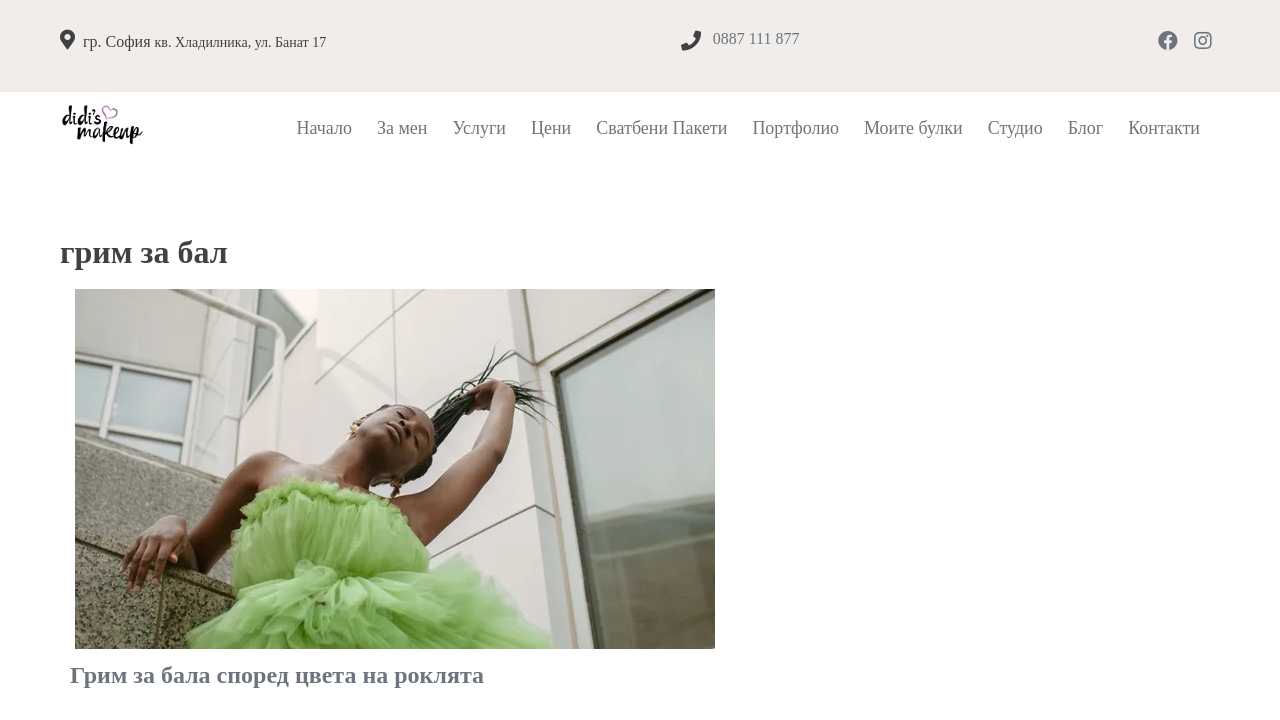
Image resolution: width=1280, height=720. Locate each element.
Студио (1015, 128)
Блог (1085, 128)
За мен (402, 128)
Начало (323, 128)
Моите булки (913, 128)
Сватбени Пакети (661, 128)
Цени (551, 128)
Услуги (479, 128)
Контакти (1164, 128)
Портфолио (795, 128)
